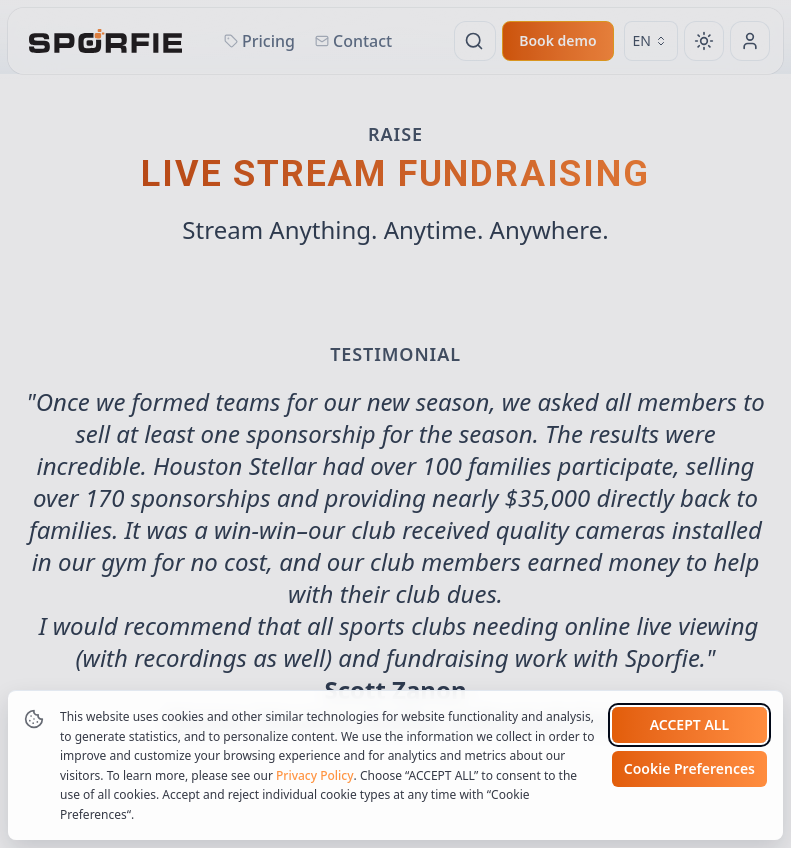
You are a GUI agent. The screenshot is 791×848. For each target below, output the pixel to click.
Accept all (689, 724)
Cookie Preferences (689, 768)
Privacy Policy (315, 775)
